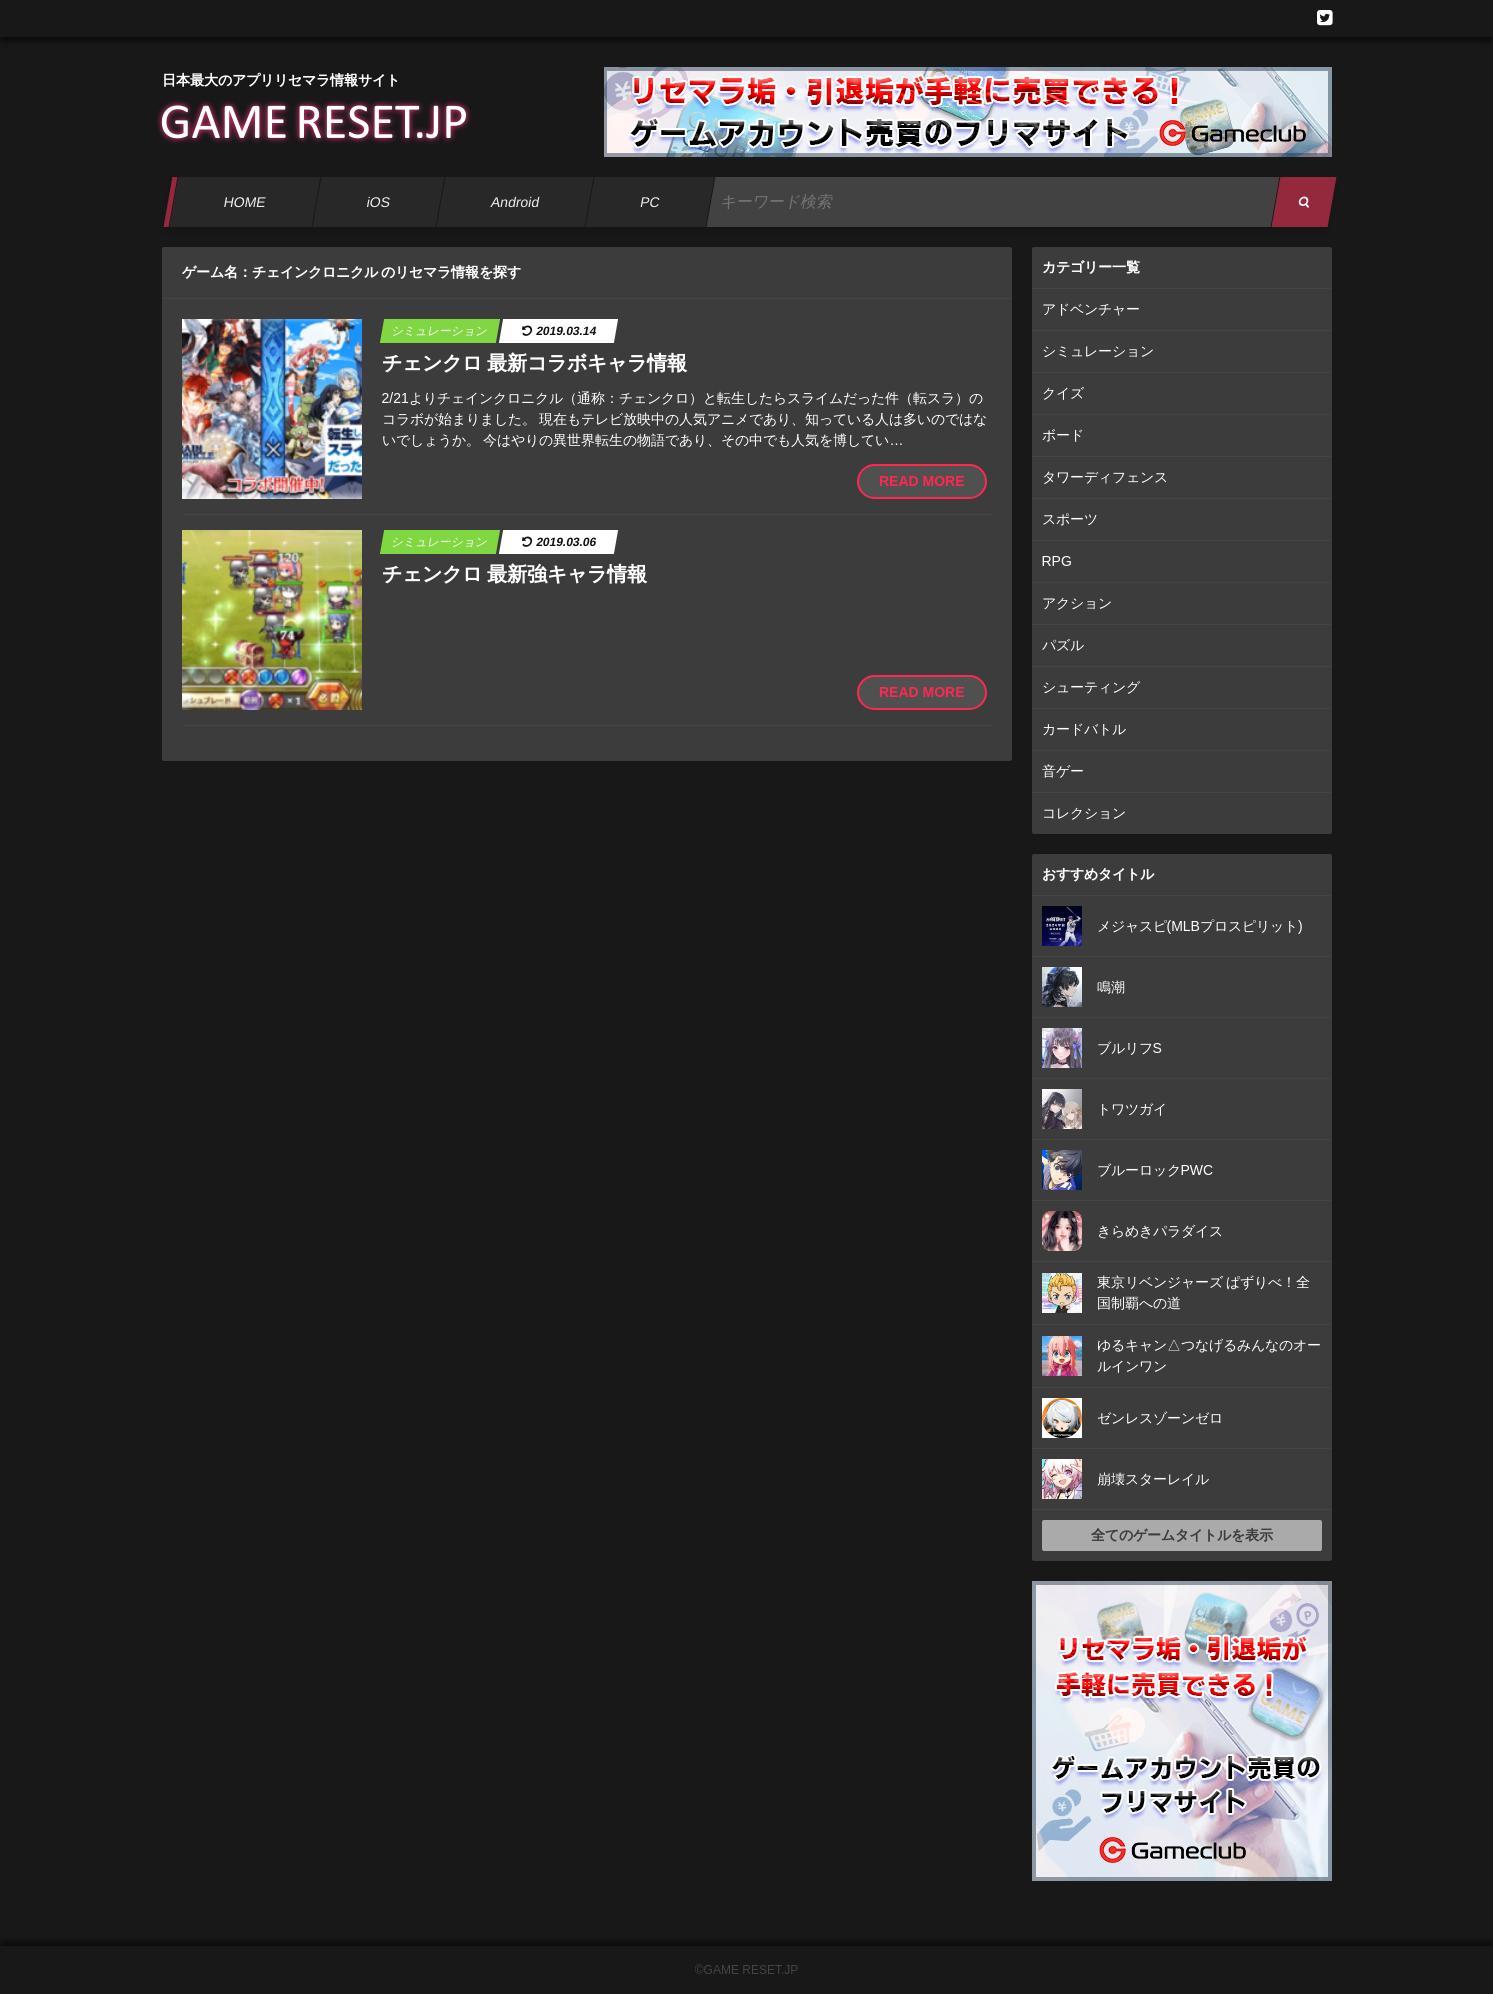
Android (514, 202)
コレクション (1084, 813)
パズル (1063, 645)
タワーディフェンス (1105, 477)
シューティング (1091, 687)
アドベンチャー (1091, 309)
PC (649, 202)
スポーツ (1070, 519)
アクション (1077, 603)
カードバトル (1084, 729)
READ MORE (922, 481)
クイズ (1063, 393)
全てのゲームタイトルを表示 (1182, 1535)
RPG (1057, 561)
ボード (1063, 435)
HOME (244, 202)
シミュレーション (1098, 351)
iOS (378, 202)
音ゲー (1063, 771)
